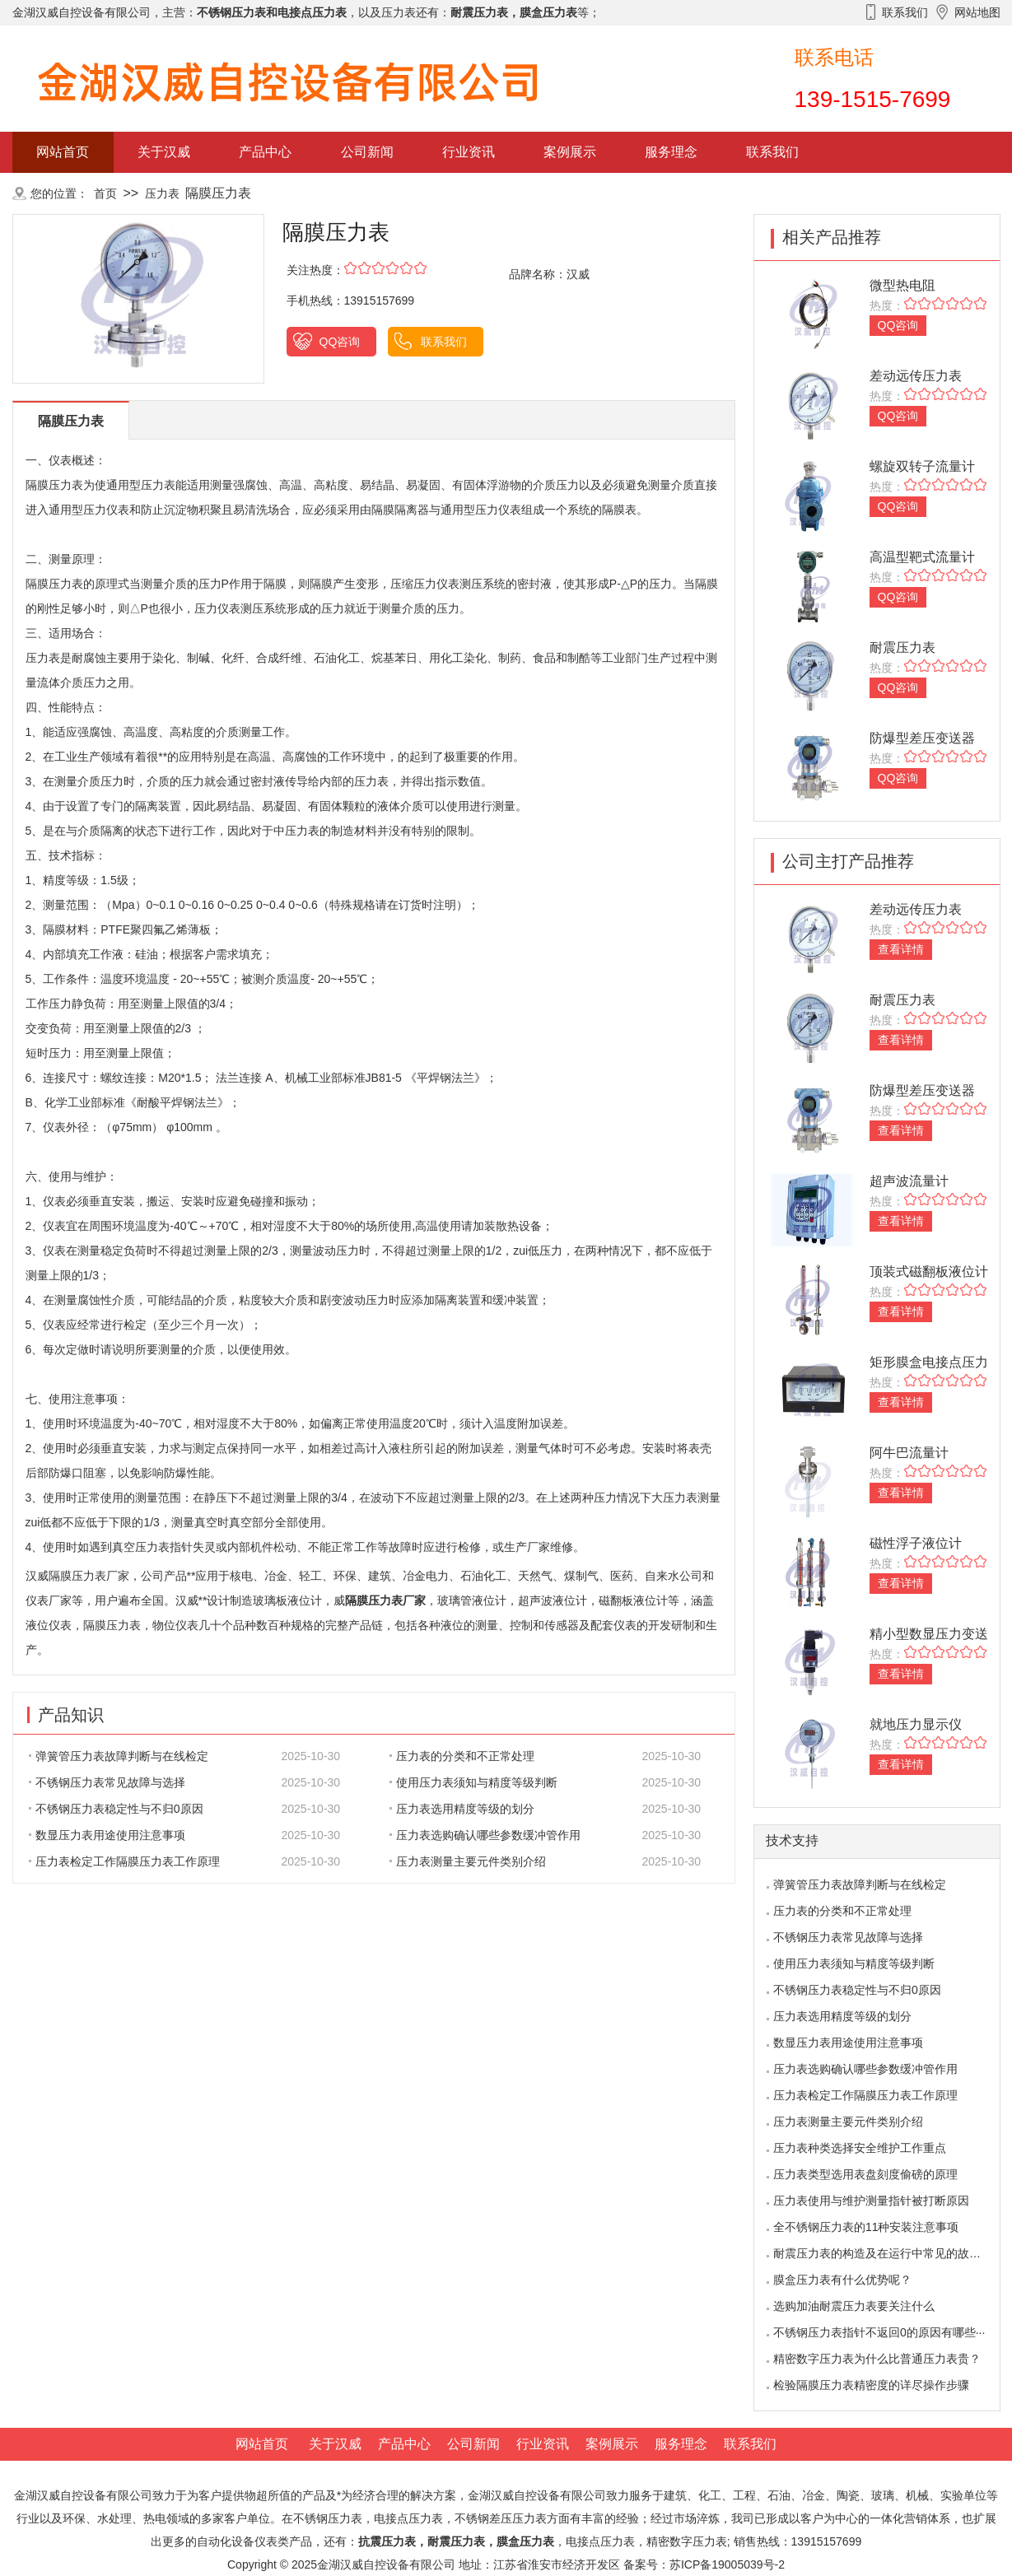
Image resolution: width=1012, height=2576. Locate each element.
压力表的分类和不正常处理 (461, 1756)
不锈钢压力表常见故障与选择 (107, 1782)
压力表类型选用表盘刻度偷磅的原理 (865, 2174)
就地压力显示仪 (916, 1724)
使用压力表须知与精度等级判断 (473, 1782)
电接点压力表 (600, 2541)
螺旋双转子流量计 (922, 466)
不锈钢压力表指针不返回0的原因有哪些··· (879, 2332)
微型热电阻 (902, 285)
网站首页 (62, 152)
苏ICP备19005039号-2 (727, 2564)
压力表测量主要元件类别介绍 (467, 1861)
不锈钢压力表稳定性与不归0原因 (116, 1808)
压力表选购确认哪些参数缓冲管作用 (485, 1835)
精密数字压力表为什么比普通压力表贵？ (877, 2358)
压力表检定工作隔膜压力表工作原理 (124, 1861)
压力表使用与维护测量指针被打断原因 (871, 2200)
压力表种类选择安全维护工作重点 (859, 2147)
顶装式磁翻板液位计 (929, 1272)
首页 (105, 193)
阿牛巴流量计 (909, 1453)
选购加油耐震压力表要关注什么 (854, 2306)
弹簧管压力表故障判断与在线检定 (118, 1756)
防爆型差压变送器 (922, 738)
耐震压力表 (902, 647)
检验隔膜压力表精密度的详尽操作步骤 (871, 2385)
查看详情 (901, 949)
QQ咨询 (340, 341)
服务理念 (671, 152)
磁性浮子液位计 (916, 1543)
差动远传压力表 (916, 376)
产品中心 (265, 152)
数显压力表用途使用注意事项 (107, 1835)
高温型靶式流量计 (922, 557)
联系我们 (772, 152)
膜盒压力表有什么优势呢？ (842, 2279)
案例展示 (569, 152)
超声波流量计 (909, 1181)
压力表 (162, 193)
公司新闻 (367, 152)
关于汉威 (164, 152)
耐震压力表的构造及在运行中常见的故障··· (882, 2253)
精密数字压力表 (686, 2541)
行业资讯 (468, 152)
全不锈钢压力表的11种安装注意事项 (866, 2227)
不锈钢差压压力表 (501, 2518)
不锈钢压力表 (327, 2518)
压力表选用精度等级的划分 (461, 1808)
